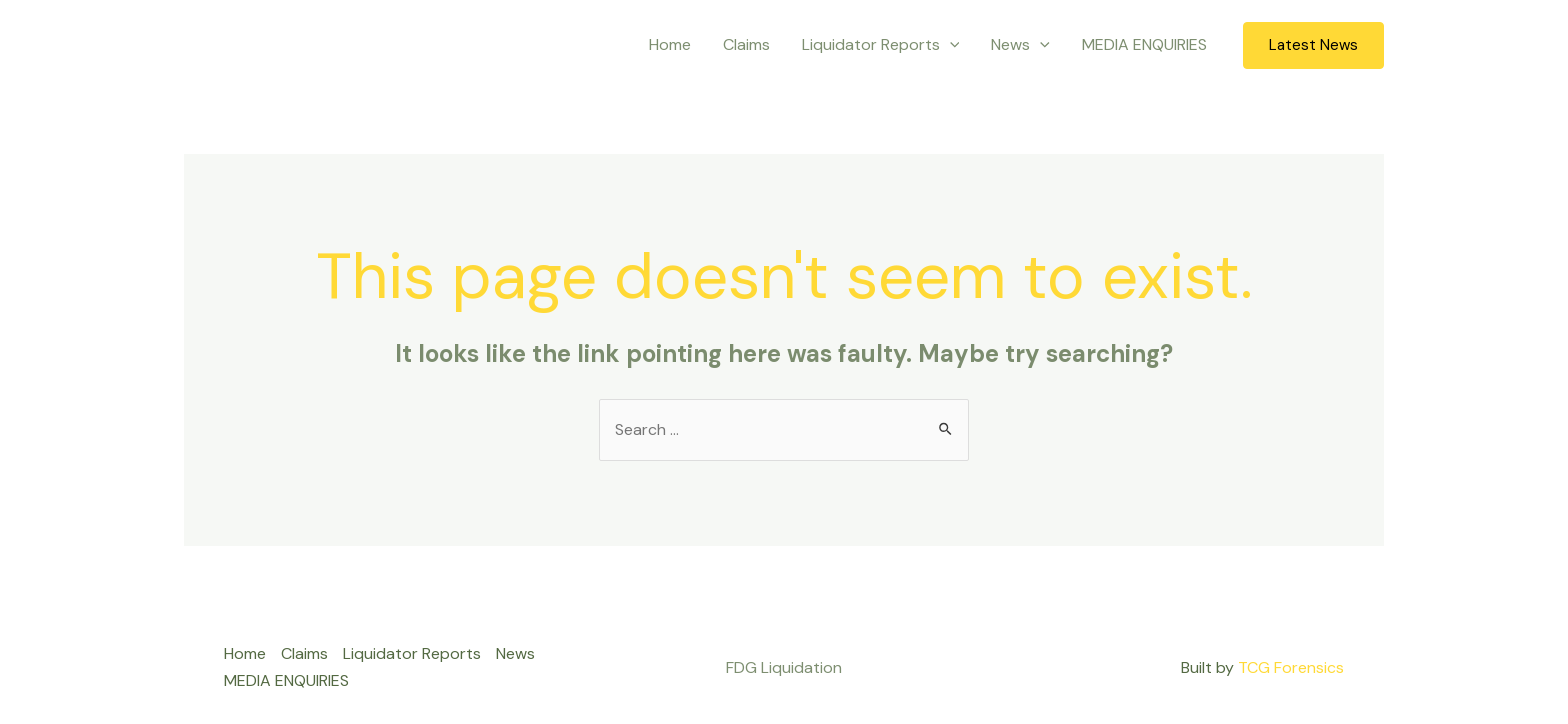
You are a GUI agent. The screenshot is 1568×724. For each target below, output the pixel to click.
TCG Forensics (1291, 667)
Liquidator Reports (881, 45)
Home (670, 44)
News (1020, 45)
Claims (746, 44)
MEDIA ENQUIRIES (1144, 44)
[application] (950, 45)
